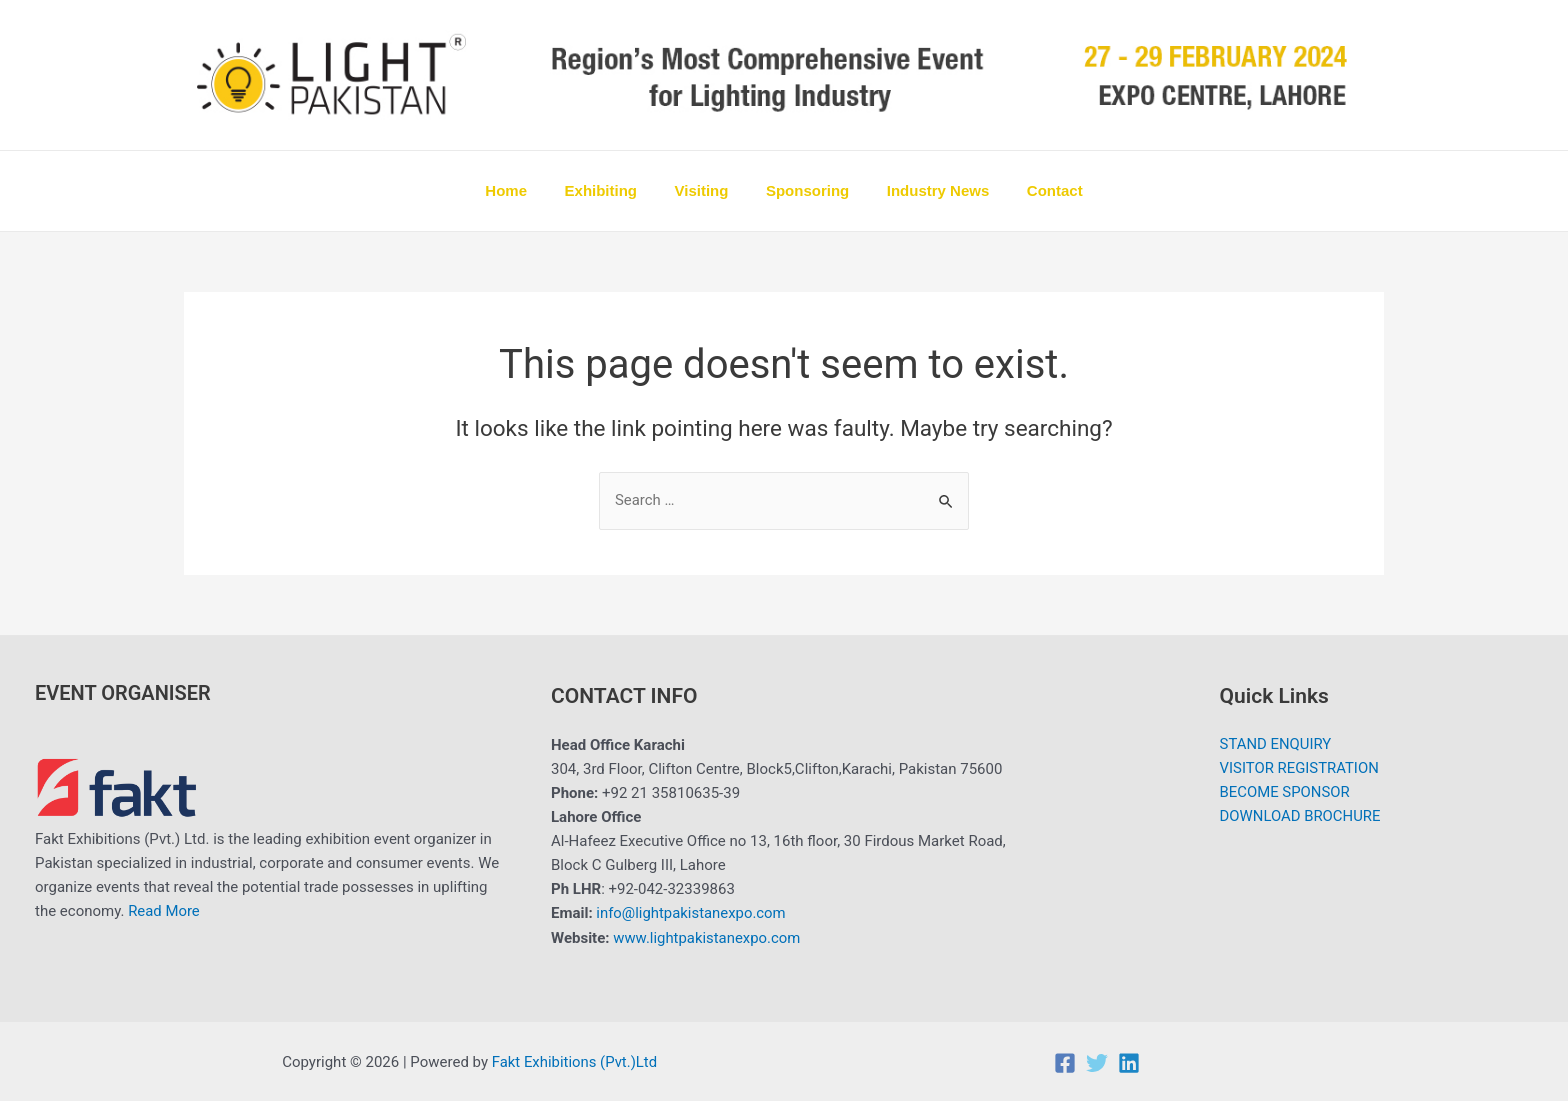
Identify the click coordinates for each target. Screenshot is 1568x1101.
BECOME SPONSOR (1284, 794)
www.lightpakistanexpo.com (707, 938)
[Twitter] (1097, 1062)
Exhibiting (612, 190)
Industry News (927, 190)
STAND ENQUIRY (1275, 746)
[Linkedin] (1129, 1062)
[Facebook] (1065, 1062)
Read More (164, 912)
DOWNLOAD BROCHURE (1300, 818)
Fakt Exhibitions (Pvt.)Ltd (576, 1061)
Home (525, 190)
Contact (1036, 190)
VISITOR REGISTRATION (1299, 770)
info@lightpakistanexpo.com (691, 914)
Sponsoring (803, 190)
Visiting (705, 190)
